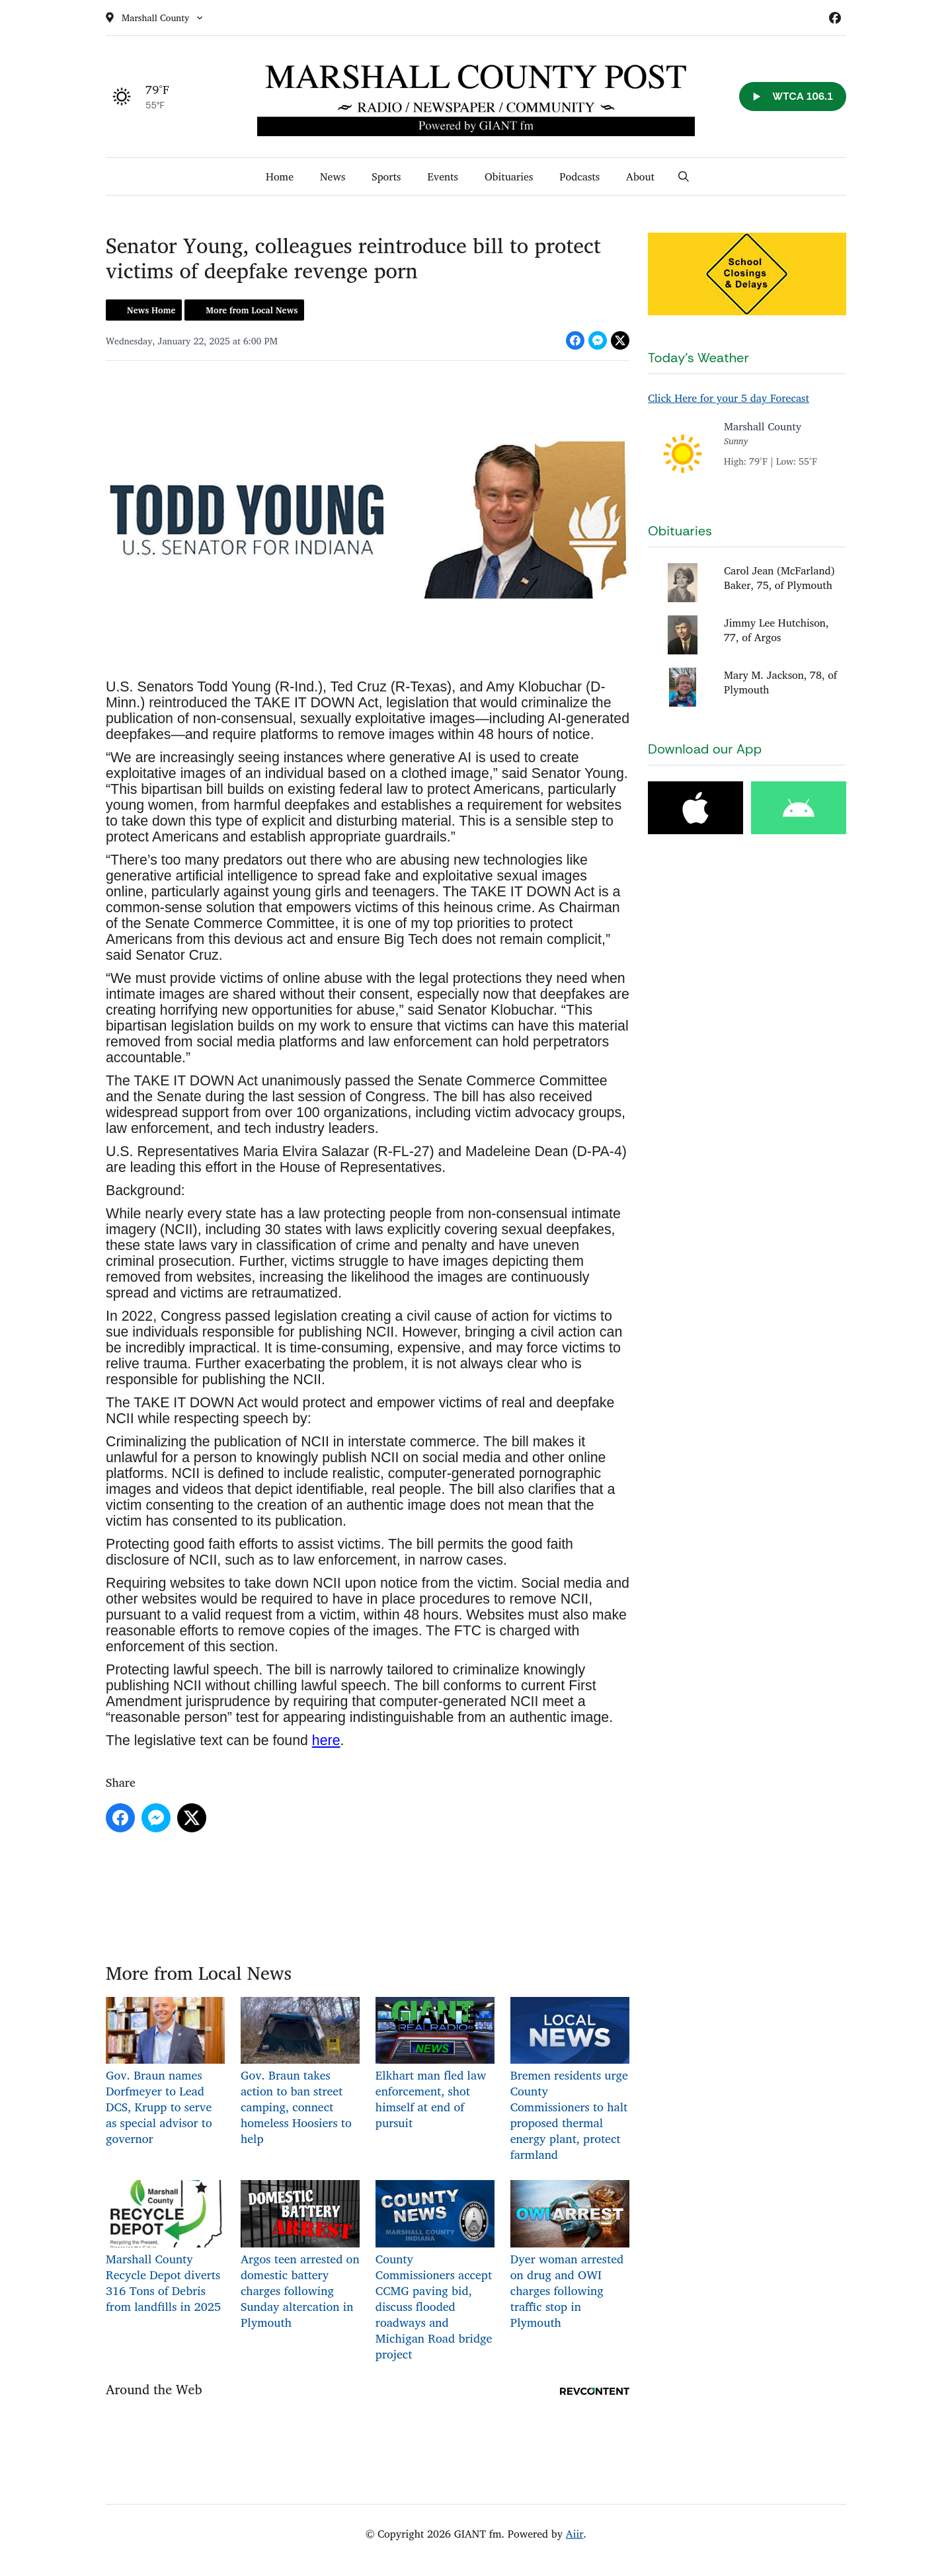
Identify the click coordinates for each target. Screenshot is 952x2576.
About (640, 176)
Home (280, 176)
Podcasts (579, 176)
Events (442, 176)
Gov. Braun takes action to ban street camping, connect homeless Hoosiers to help (300, 2072)
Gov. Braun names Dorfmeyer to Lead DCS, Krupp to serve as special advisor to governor (165, 2072)
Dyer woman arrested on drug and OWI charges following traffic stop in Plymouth (569, 2255)
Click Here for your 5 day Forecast (728, 398)
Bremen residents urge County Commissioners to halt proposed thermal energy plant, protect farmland (569, 2080)
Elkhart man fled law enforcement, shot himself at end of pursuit (435, 2064)
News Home (151, 310)
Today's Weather (698, 357)
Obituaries (509, 176)
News (332, 176)
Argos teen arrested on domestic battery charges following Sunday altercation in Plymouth (300, 2255)
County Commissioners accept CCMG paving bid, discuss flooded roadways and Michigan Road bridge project (435, 2271)
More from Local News (252, 310)
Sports (386, 176)
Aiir (575, 2533)
